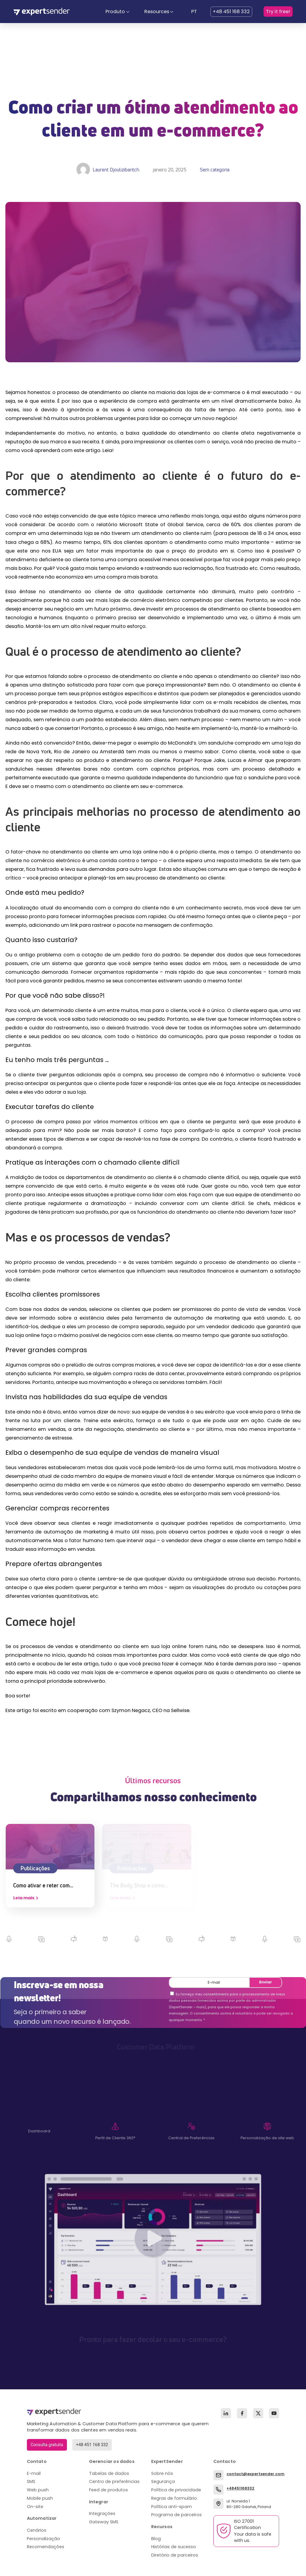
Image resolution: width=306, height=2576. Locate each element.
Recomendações (45, 2547)
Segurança (163, 2481)
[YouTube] (274, 2413)
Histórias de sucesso (173, 2547)
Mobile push (40, 2498)
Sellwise (180, 1710)
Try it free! (278, 11)
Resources (156, 11)
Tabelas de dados (109, 2473)
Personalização (43, 2539)
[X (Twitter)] (258, 2413)
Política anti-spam (171, 2507)
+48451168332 (240, 2488)
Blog (156, 2539)
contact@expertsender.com (255, 2473)
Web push (38, 2490)
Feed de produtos (108, 2490)
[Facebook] (242, 2413)
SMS (31, 2481)
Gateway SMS (103, 2522)
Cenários (36, 2530)
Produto (115, 11)
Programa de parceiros (176, 2515)
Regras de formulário (174, 2498)
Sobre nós (162, 2473)
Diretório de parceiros (174, 2555)
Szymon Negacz (130, 1710)
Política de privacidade (176, 2490)
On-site (35, 2507)
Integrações (102, 2513)
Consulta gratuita (46, 2444)
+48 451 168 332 (231, 11)
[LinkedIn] (226, 2413)
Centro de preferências (114, 2481)
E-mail (34, 2473)
